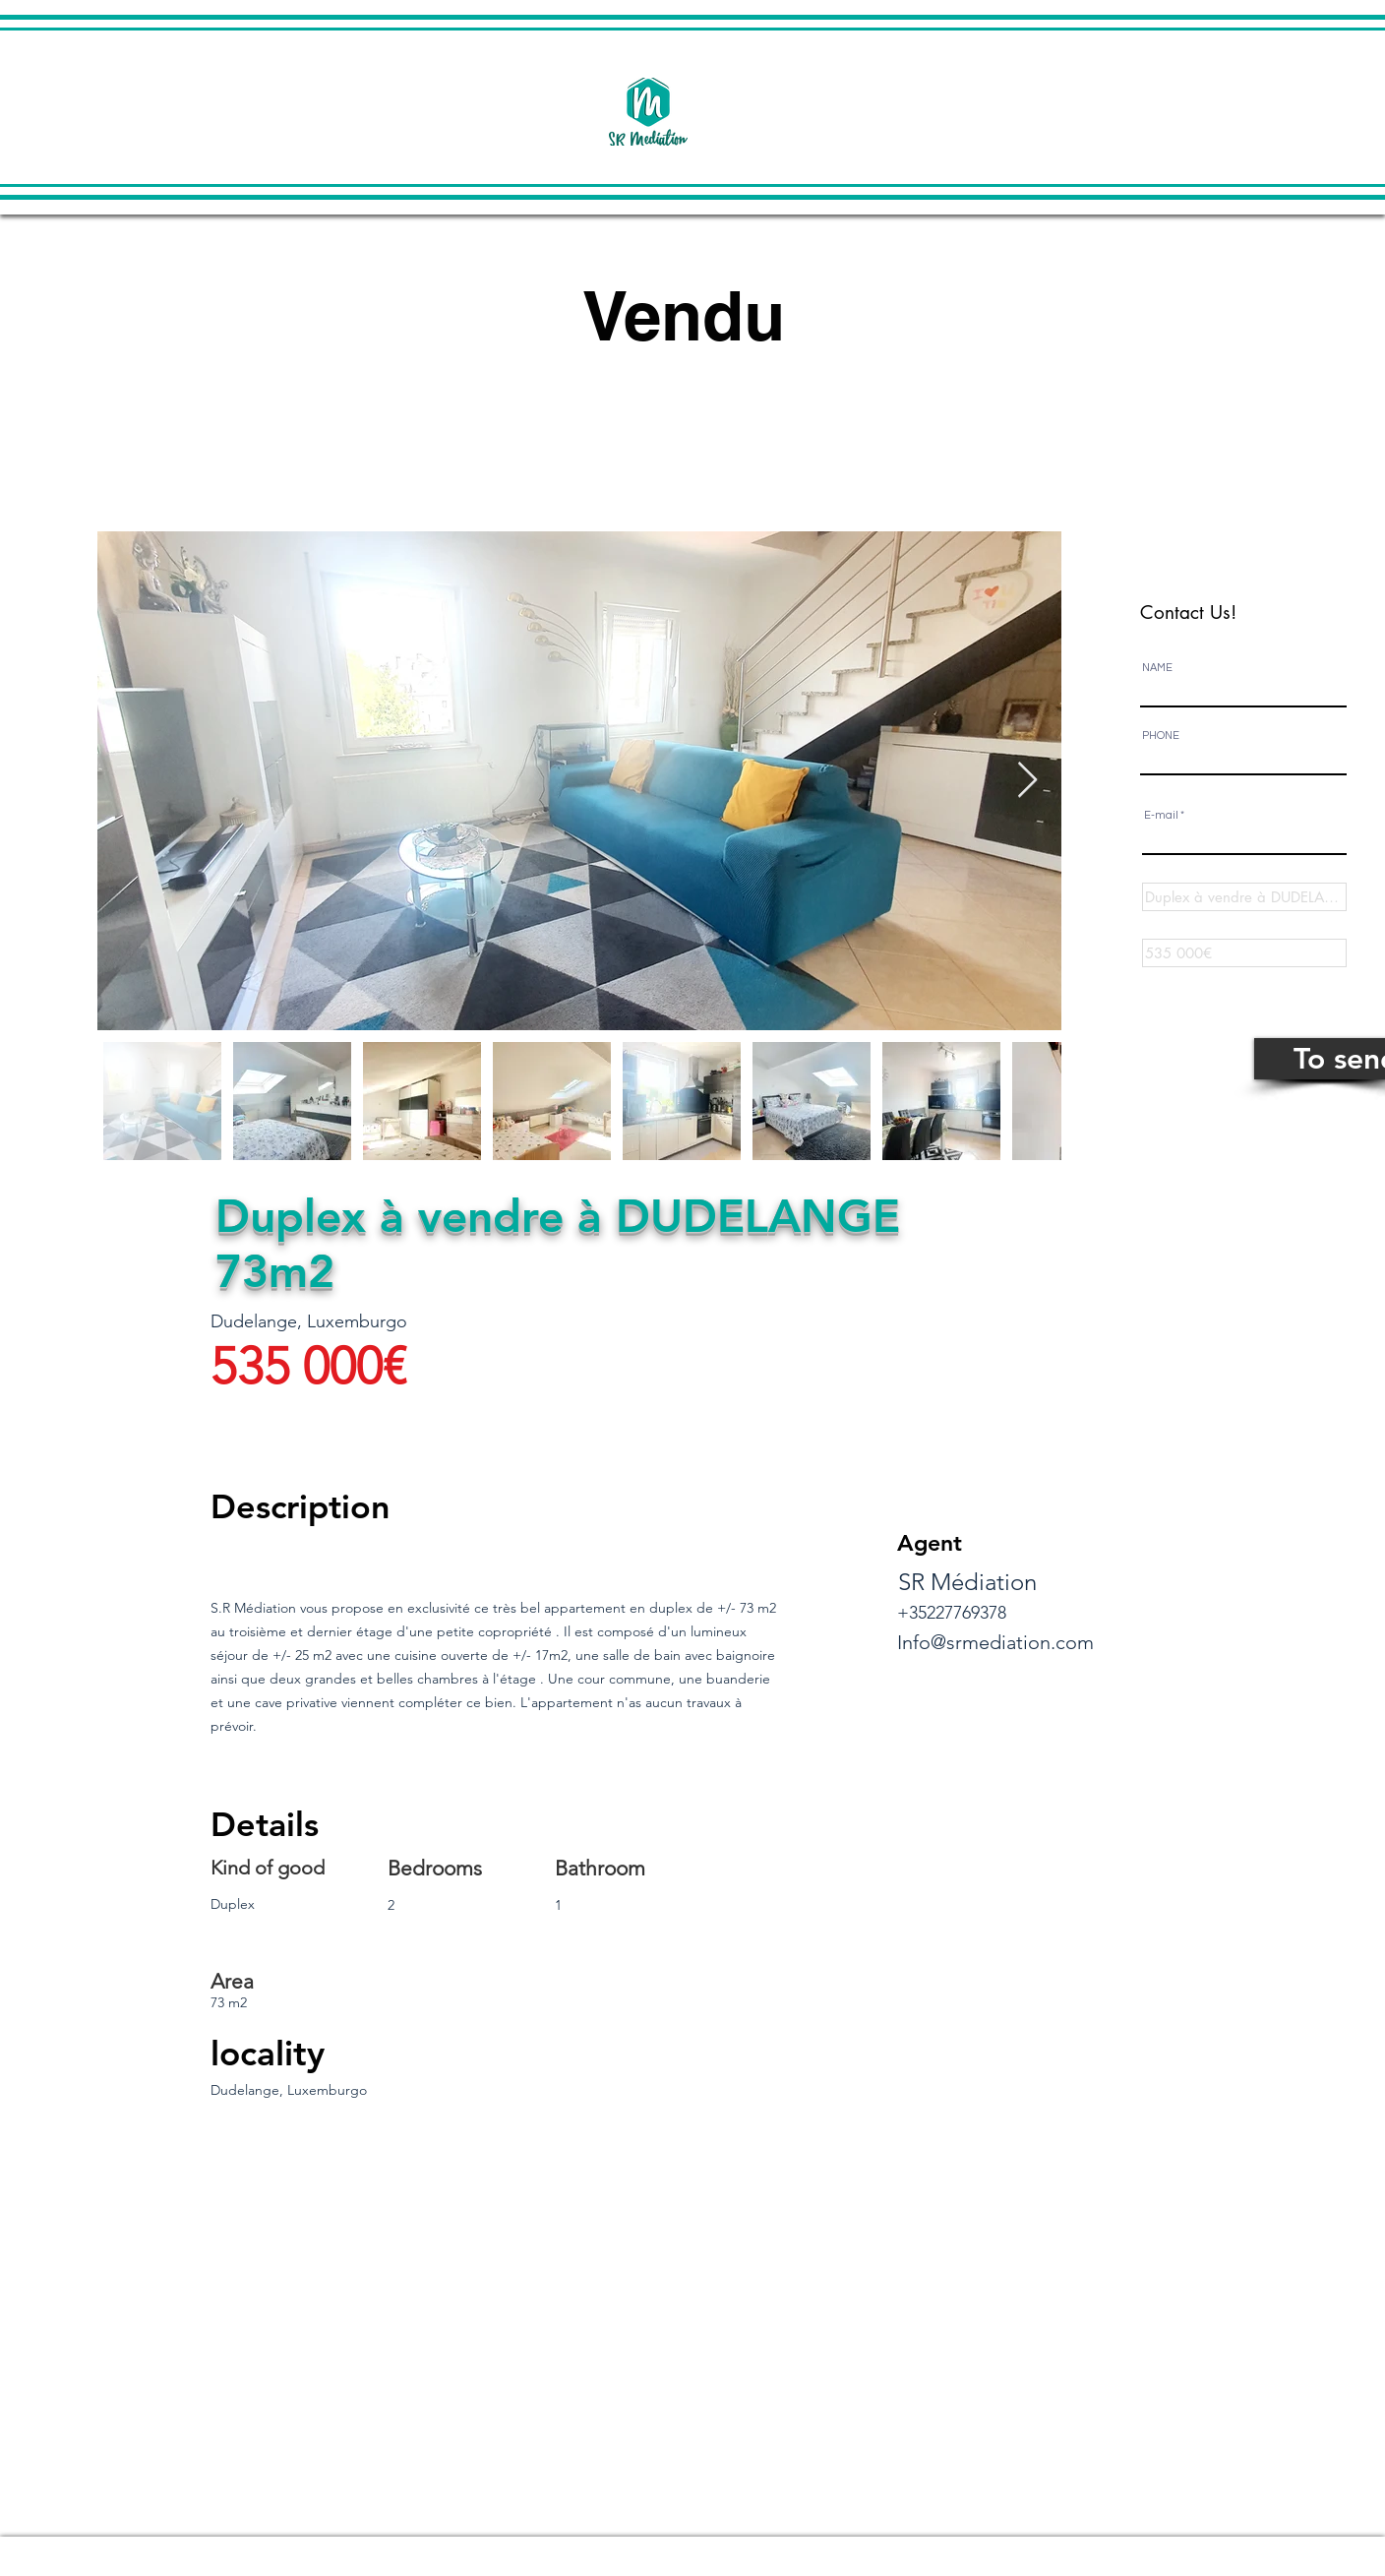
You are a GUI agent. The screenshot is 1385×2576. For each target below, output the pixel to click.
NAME (1157, 667)
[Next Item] (1027, 781)
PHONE (1160, 735)
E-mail (1161, 815)
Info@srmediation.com (995, 1642)
